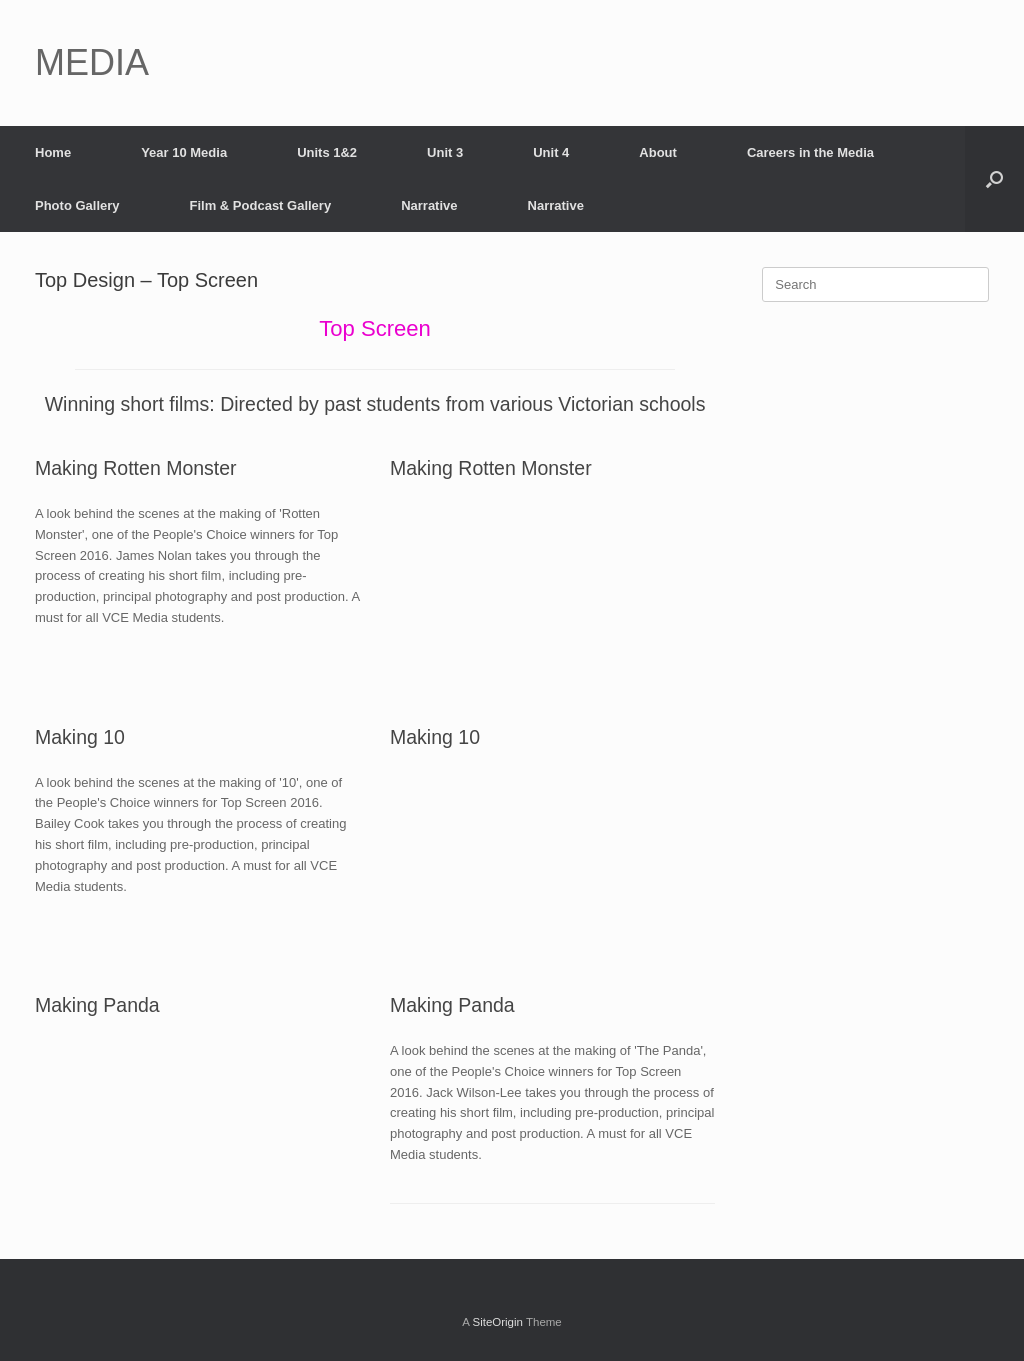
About (658, 152)
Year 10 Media (184, 152)
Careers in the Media (810, 152)
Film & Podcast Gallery (261, 205)
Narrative (429, 205)
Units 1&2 (327, 152)
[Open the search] (994, 179)
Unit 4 (551, 152)
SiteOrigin (497, 1322)
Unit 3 (445, 152)
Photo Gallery (77, 205)
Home (53, 152)
